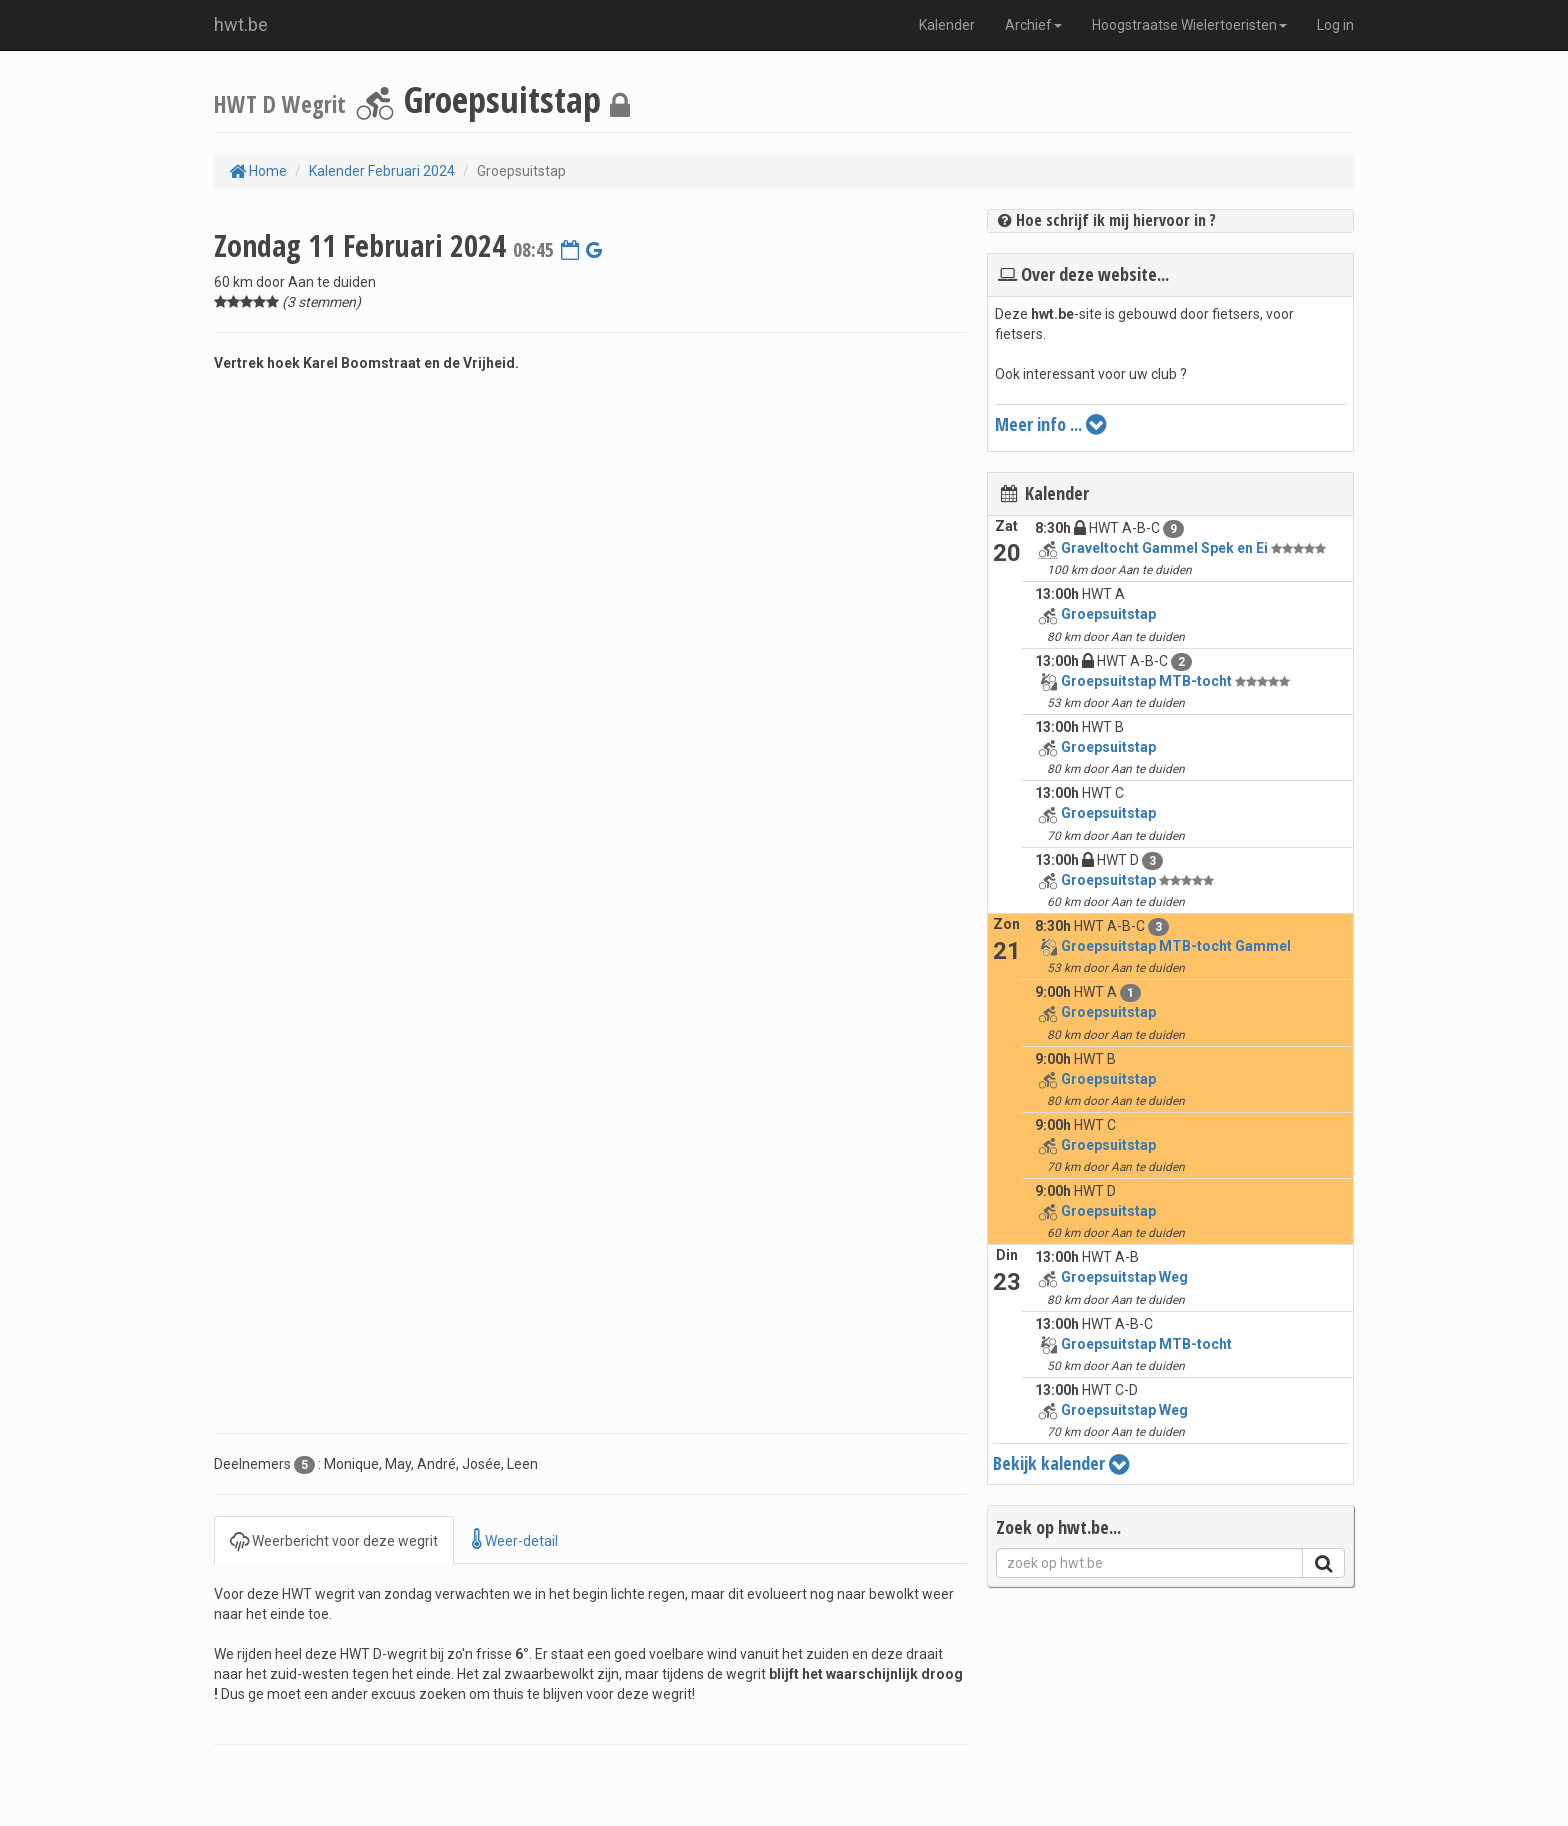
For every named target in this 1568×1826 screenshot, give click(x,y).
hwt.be (241, 24)
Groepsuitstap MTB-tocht (1146, 681)
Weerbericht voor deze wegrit (334, 1539)
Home (258, 171)
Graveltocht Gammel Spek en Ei (1164, 548)
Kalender (947, 25)
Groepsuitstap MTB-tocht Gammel (1176, 946)
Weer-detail (515, 1539)
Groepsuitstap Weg (1124, 1277)
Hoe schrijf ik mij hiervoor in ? (1107, 220)
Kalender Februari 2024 (382, 171)
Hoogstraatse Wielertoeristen (1189, 25)
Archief (1033, 25)
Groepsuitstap (1108, 614)
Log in (1335, 25)
